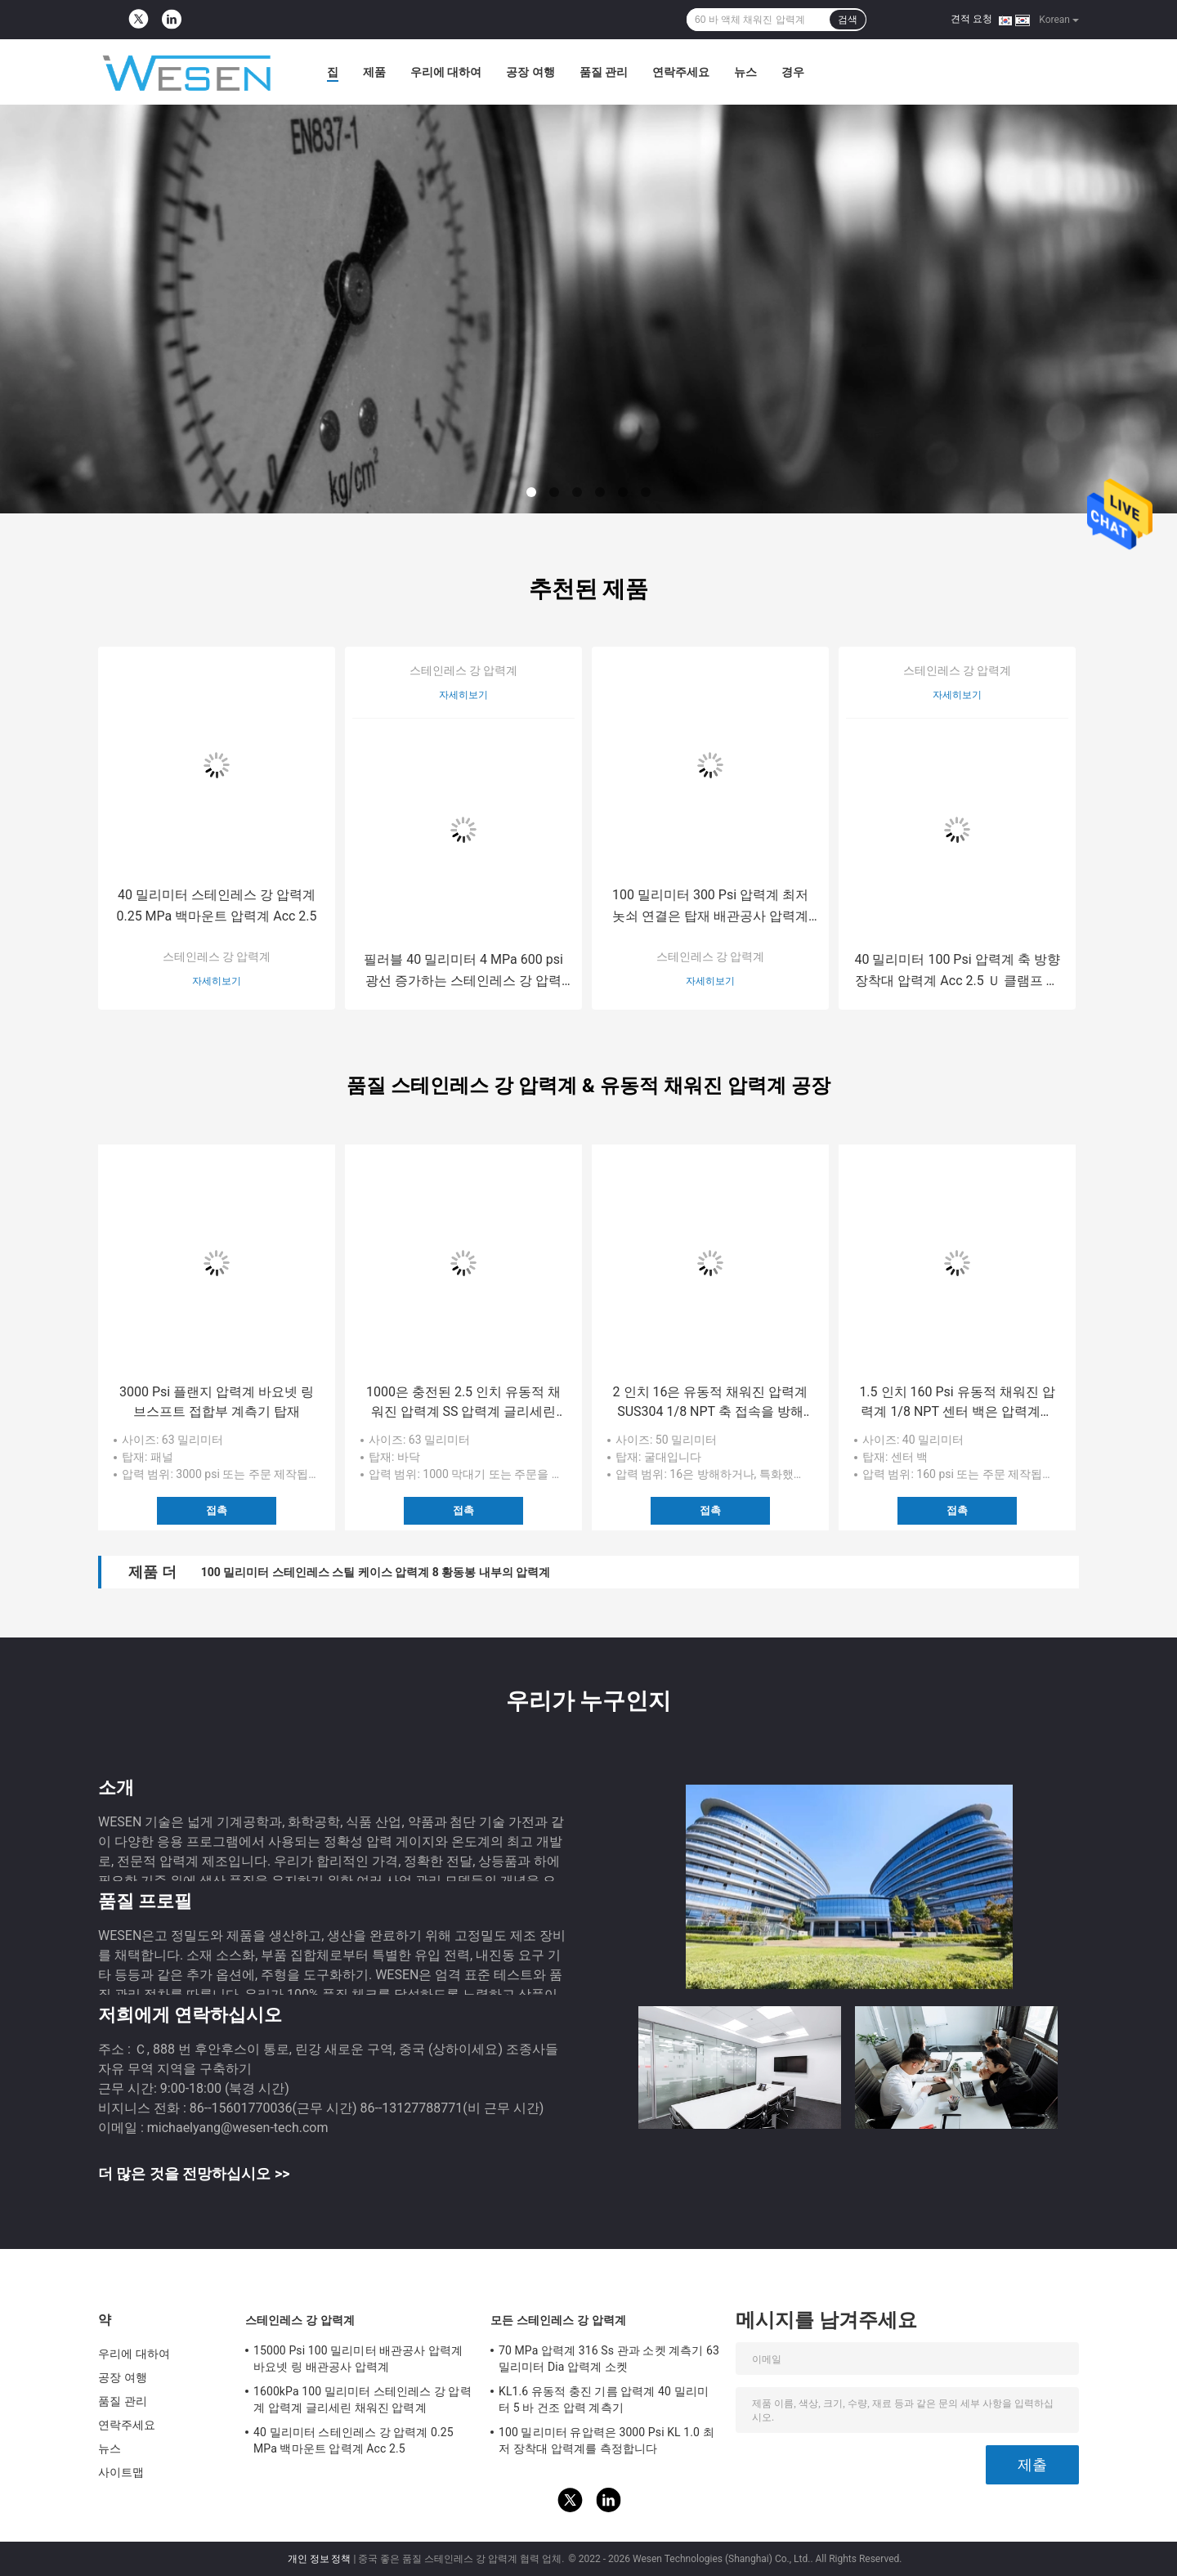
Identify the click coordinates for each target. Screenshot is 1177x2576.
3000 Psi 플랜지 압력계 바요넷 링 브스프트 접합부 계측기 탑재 (216, 1401)
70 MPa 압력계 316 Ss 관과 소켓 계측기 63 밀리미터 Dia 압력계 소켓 (609, 2358)
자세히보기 (216, 981)
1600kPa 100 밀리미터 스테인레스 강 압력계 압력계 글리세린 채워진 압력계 (362, 2399)
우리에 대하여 (445, 71)
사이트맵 (121, 2472)
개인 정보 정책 (319, 2559)
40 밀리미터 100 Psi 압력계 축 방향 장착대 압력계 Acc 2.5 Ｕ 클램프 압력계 (956, 972)
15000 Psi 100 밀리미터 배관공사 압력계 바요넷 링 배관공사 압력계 (358, 2358)
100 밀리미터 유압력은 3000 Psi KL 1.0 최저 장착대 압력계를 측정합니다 (606, 2440)
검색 (847, 19)
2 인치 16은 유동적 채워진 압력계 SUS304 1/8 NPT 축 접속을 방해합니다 (710, 1403)
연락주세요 (680, 71)
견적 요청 (971, 19)
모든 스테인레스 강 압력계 (558, 2320)
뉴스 (745, 71)
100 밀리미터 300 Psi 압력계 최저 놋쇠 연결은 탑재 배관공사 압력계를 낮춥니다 (710, 907)
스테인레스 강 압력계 (217, 956)
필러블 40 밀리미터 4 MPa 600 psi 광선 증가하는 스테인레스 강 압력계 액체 (463, 972)
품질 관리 (604, 71)
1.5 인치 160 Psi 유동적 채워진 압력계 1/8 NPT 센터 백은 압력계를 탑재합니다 (956, 1403)
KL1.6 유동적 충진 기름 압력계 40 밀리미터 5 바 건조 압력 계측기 (604, 2399)
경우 (792, 71)
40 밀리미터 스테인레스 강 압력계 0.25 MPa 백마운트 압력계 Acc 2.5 (216, 905)
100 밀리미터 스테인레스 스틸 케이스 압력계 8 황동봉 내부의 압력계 (375, 1572)
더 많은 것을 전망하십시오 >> (193, 2173)
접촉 (216, 1510)
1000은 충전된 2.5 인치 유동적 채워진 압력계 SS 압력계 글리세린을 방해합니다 (463, 1403)
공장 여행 (530, 71)
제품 (374, 71)
